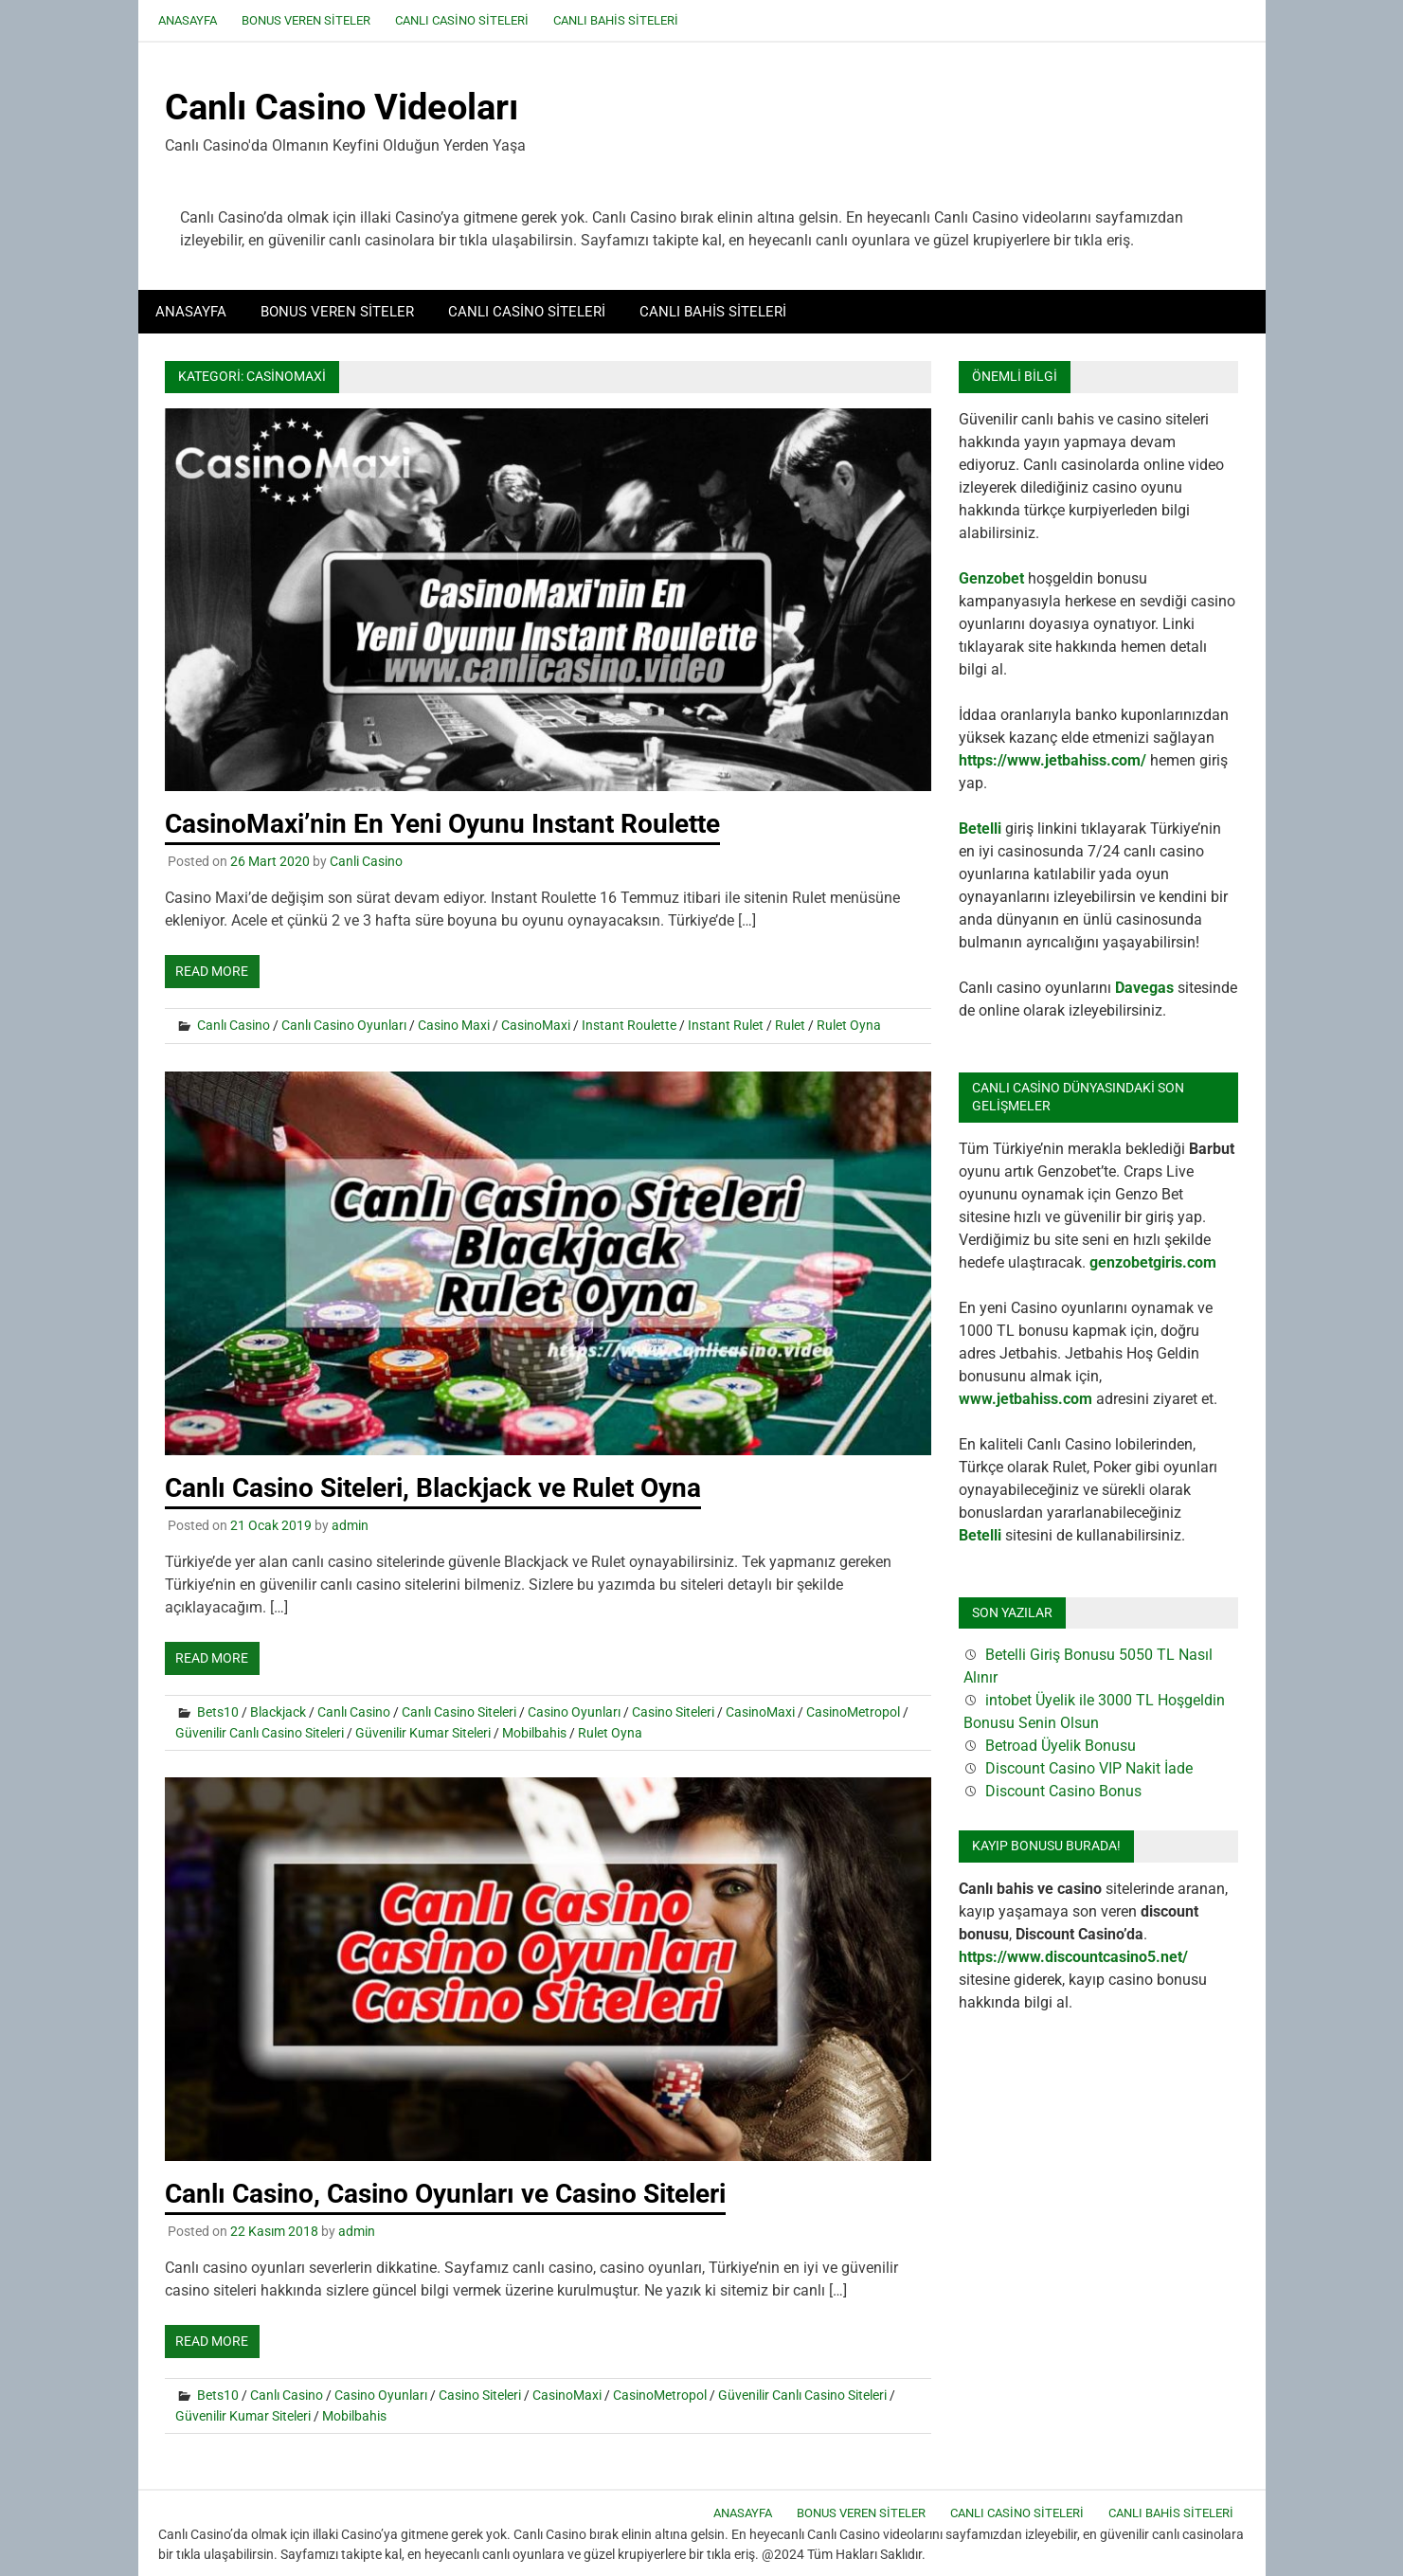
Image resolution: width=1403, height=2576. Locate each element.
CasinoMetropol (853, 1712)
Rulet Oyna (849, 1025)
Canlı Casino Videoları (341, 107)
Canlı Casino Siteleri (462, 20)
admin (350, 1525)
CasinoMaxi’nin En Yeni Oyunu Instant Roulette (442, 823)
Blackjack (278, 1712)
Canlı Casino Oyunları (343, 1025)
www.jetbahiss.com (1025, 1399)
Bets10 (218, 1712)
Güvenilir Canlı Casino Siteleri (259, 1732)
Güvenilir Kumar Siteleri (423, 1732)
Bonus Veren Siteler (306, 20)
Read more (211, 971)
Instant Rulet (726, 1025)
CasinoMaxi (535, 1025)
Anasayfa (187, 20)
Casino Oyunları (574, 1712)
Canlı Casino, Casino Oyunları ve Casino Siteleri (445, 2193)
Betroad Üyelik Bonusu (1060, 1746)
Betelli (980, 829)
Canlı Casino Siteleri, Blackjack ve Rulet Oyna (433, 1488)
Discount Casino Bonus (1063, 1791)
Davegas (1144, 988)
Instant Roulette (629, 1025)
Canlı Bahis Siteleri (615, 20)
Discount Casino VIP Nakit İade (1089, 1768)
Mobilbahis (534, 1732)
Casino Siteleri (673, 1712)
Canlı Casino (233, 1025)
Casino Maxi (454, 1025)
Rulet (790, 1025)
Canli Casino (366, 861)
